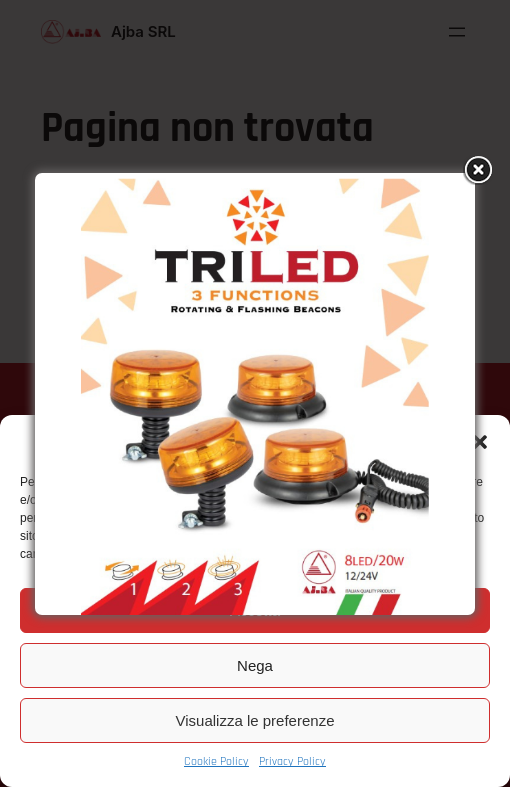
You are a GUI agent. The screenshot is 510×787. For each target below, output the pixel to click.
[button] (480, 442)
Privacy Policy (292, 761)
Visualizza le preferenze (255, 720)
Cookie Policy (216, 761)
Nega (255, 665)
